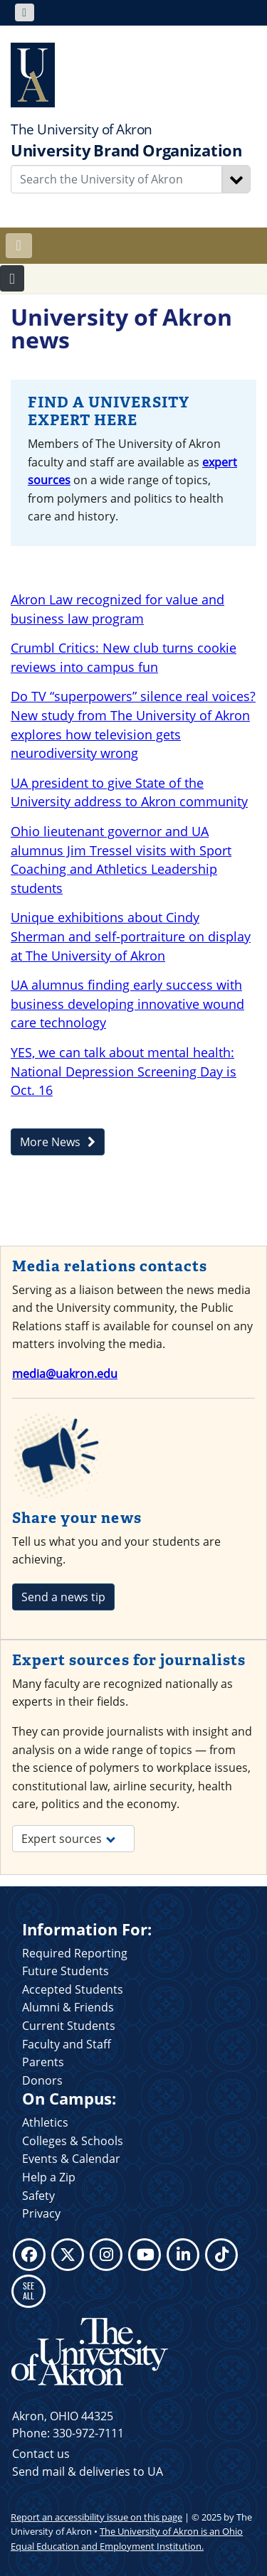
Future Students (65, 1971)
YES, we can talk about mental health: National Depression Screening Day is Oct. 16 (123, 1071)
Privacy (41, 2213)
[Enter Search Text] (116, 179)
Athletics (45, 2122)
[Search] (236, 179)
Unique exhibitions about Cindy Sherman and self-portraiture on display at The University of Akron (131, 936)
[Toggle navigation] (24, 12)
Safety (38, 2195)
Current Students (68, 2025)
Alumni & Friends (68, 2007)
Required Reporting (74, 1953)
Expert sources (68, 1839)
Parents (43, 2062)
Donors (42, 2080)
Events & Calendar (71, 2158)
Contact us (41, 2454)
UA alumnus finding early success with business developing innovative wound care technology (127, 1003)
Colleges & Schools (72, 2141)
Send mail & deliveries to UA (87, 2471)
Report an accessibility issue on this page (96, 2517)
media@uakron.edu (64, 1373)
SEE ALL (28, 2291)
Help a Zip (48, 2177)
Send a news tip (63, 1597)
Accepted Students (72, 1989)
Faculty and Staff (66, 2044)
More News (57, 1142)
